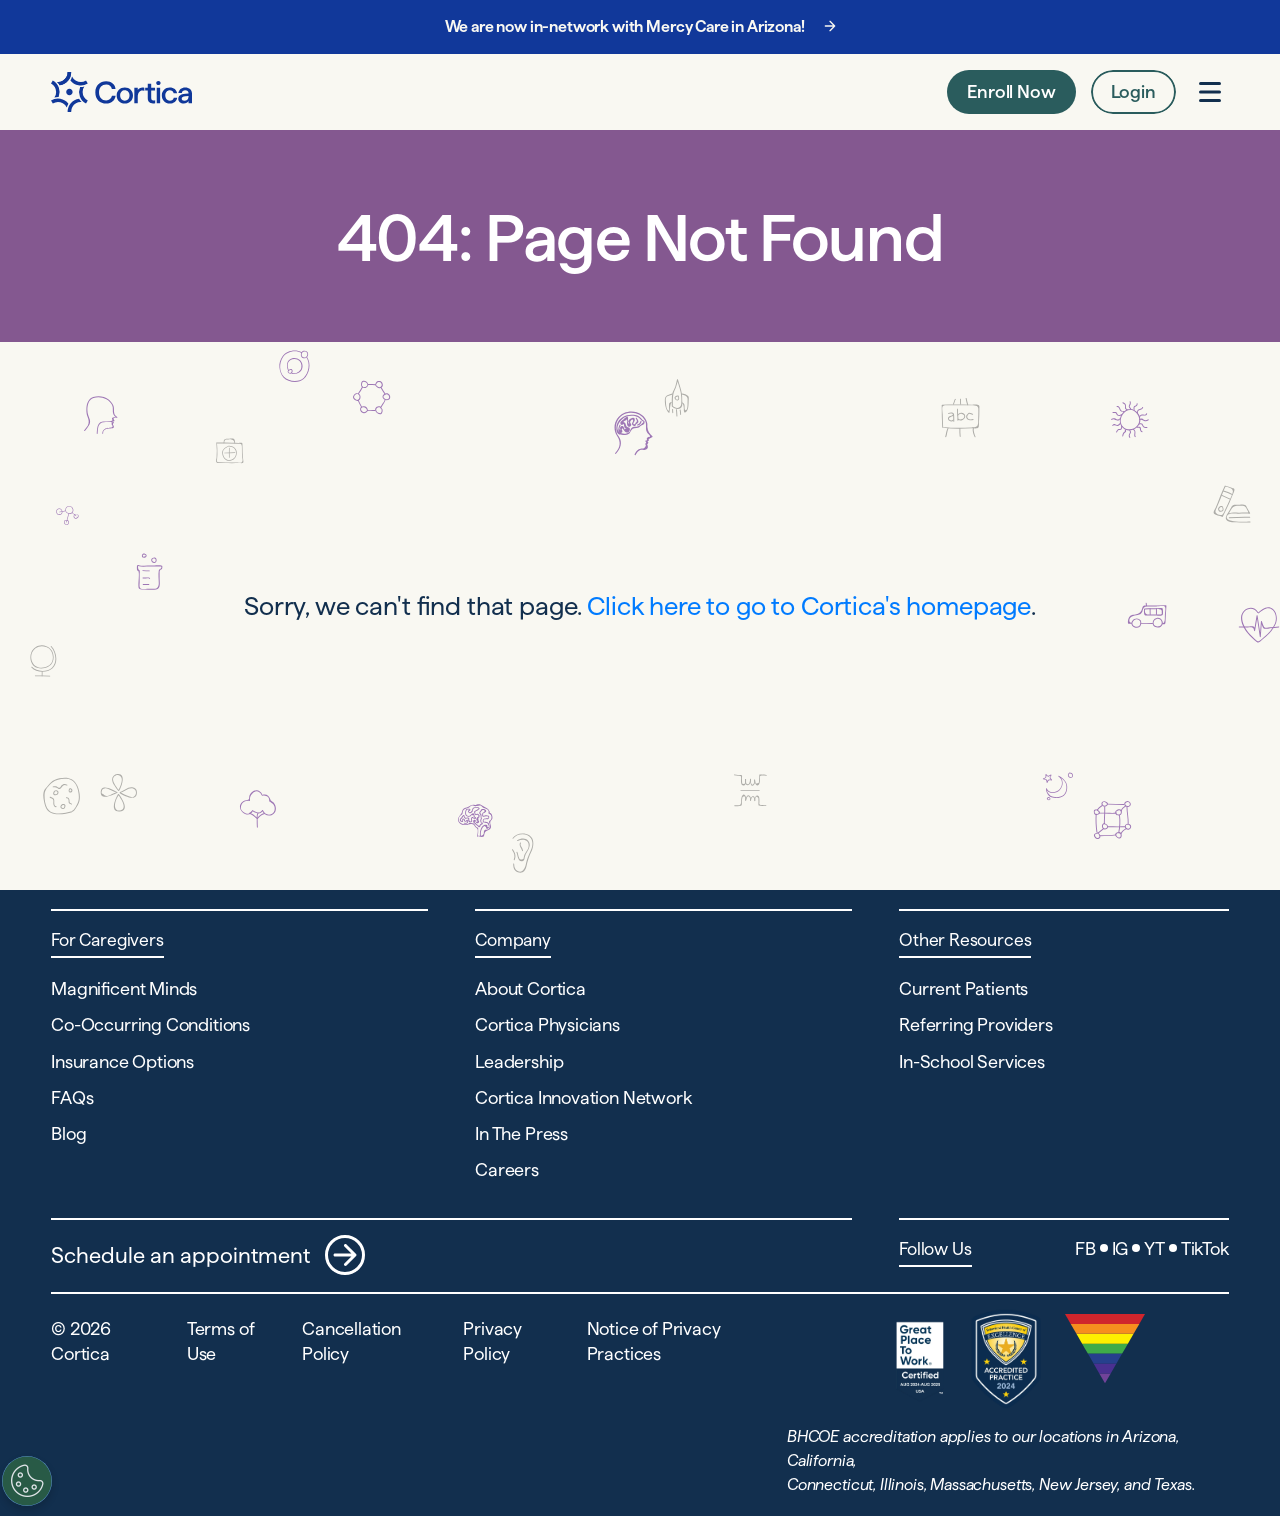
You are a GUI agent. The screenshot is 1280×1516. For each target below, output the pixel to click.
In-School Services (972, 1061)
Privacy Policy (492, 1341)
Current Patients (963, 988)
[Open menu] (1210, 92)
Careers (507, 1169)
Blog (68, 1133)
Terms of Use (221, 1341)
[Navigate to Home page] (121, 92)
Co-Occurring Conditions (150, 1024)
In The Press (521, 1133)
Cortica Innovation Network (583, 1097)
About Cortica (530, 988)
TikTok (1205, 1248)
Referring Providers (976, 1024)
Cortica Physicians (547, 1024)
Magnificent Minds (124, 988)
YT (1154, 1248)
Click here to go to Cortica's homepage (809, 605)
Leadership (519, 1061)
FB (1085, 1248)
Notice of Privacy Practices (654, 1341)
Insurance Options (122, 1061)
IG (1120, 1248)
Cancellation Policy (351, 1341)
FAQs (72, 1097)
